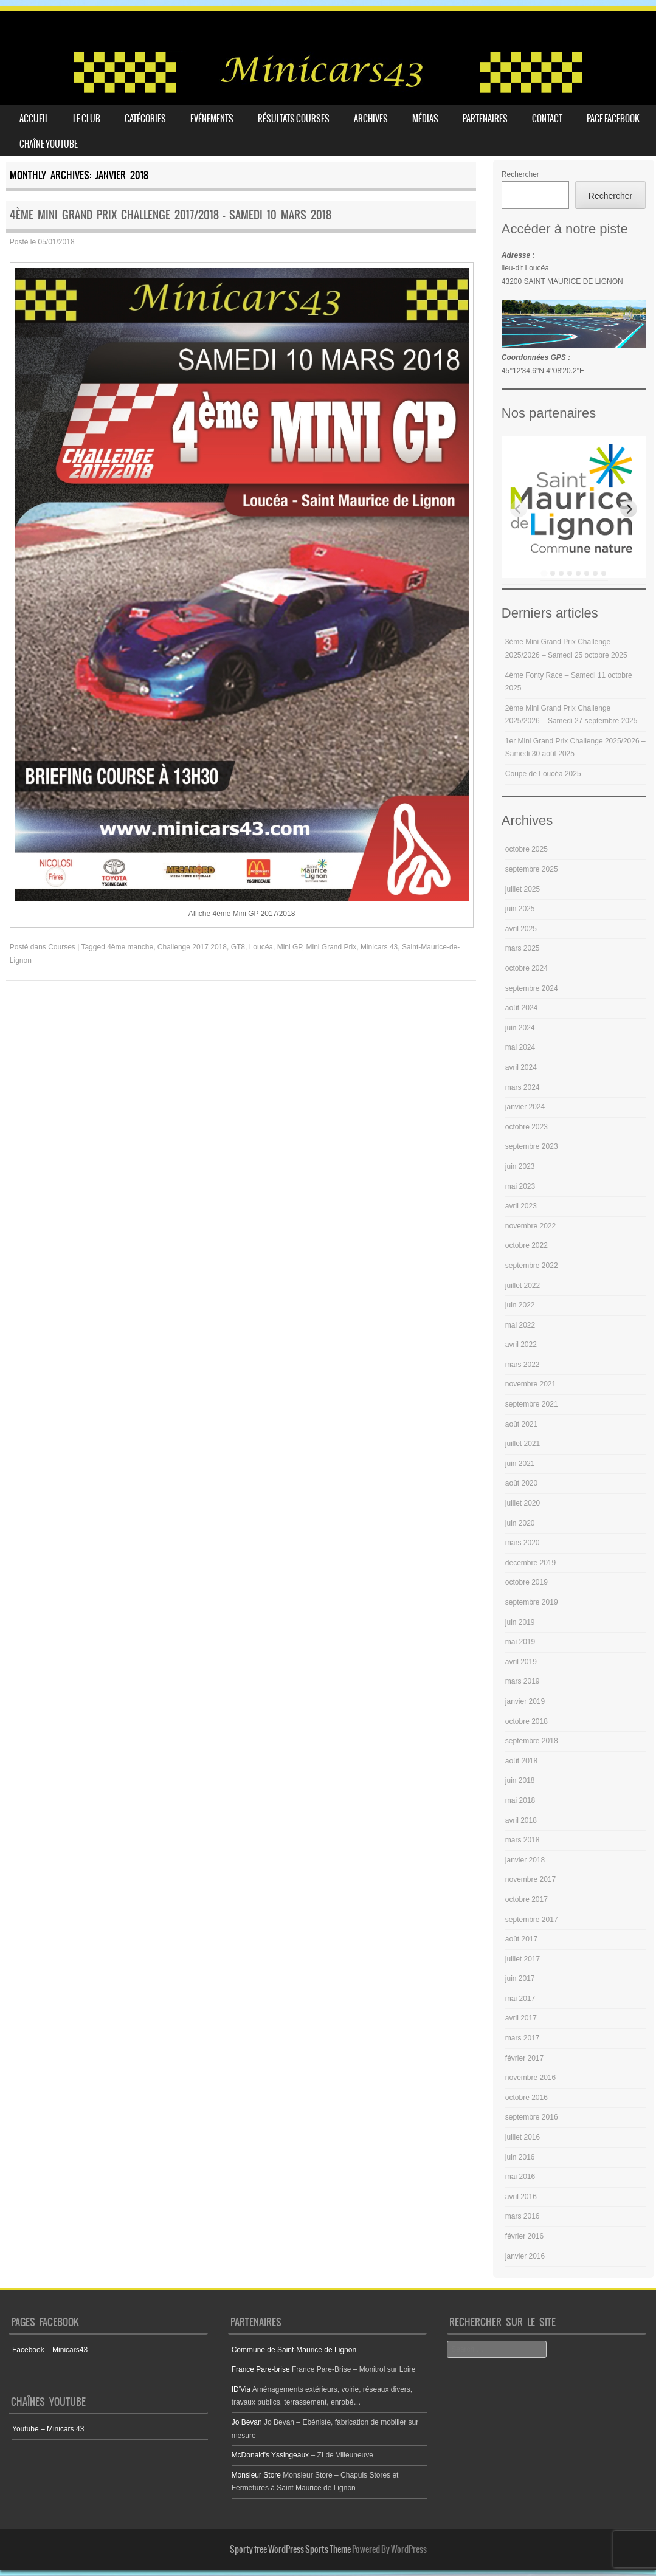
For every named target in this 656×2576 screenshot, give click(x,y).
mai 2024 (520, 1047)
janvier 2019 (525, 1701)
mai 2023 (520, 1186)
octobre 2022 (526, 1245)
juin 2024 (520, 1028)
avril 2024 (521, 1067)
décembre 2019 (530, 1562)
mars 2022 (522, 1364)
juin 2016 (520, 2157)
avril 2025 (521, 929)
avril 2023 (521, 1206)
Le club (86, 118)
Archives (371, 118)
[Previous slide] (518, 508)
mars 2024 (522, 1087)
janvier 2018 (525, 1860)
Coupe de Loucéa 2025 (543, 774)
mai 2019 (520, 1642)
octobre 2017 (526, 1899)
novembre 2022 (530, 1226)
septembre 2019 (531, 1602)
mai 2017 (520, 1998)
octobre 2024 (526, 968)
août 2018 (521, 1761)
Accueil (34, 118)
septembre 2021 (531, 1404)
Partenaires (485, 118)
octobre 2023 (526, 1127)
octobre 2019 (526, 1582)
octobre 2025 (526, 849)
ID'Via (241, 2389)
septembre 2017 (531, 1919)
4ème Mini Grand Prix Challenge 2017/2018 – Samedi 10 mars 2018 (170, 215)
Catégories (145, 118)
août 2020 (521, 1483)
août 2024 (521, 1008)
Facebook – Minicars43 (50, 2350)
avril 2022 (521, 1344)
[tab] (543, 573)
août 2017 (521, 1939)
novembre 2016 (530, 2077)
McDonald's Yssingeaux (270, 2455)
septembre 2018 (531, 1741)
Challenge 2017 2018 (192, 947)
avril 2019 (521, 1662)
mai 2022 (520, 1325)
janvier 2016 (525, 2256)
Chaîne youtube (48, 144)
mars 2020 (522, 1542)
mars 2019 (522, 1681)
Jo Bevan (247, 2422)
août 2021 (521, 1424)
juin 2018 (520, 1780)
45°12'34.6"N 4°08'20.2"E (543, 371)
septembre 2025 (531, 869)
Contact (547, 118)
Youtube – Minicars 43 (48, 2429)
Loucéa (261, 947)
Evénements (211, 118)
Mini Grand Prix (331, 947)
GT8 (238, 947)
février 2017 (524, 2058)
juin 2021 (520, 1463)
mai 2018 (520, 1800)
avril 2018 (521, 1820)
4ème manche (130, 947)
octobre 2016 (526, 2097)
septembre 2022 (531, 1265)
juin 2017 (520, 1978)
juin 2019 (520, 1622)
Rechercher (520, 174)
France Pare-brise (261, 2369)
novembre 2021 (530, 1384)
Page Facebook (613, 118)
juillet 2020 (522, 1503)
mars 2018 (522, 1840)
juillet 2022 (522, 1285)
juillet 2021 (522, 1443)
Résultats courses (294, 118)
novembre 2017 (530, 1879)
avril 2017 (521, 2018)
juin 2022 (520, 1305)
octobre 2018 (526, 1721)
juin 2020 (520, 1523)
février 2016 (524, 2236)
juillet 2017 (522, 1959)
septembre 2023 (531, 1146)
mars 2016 (522, 2216)
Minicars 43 (379, 947)
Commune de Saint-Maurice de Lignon (294, 2350)
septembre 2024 (531, 988)
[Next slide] (628, 508)
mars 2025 (522, 948)
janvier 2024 (525, 1107)
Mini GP (289, 947)
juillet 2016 (522, 2137)
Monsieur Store (256, 2475)
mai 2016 (520, 2176)
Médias (425, 118)
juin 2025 (520, 908)
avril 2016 (521, 2196)
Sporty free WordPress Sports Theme (290, 2549)
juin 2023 (520, 1166)
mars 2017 (522, 2038)
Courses (61, 947)
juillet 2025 (522, 889)
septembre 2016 (531, 2117)
